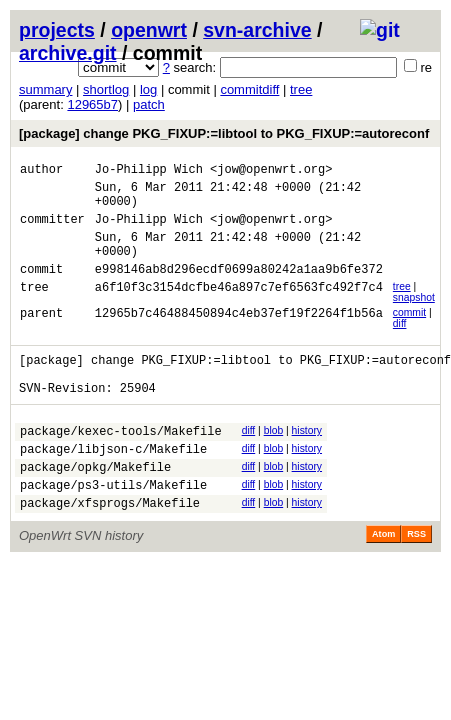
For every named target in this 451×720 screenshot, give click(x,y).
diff (400, 344)
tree (301, 89)
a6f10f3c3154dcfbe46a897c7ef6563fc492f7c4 (239, 310)
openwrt (149, 30)
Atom (383, 579)
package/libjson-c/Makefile (113, 484)
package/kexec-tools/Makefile (121, 463)
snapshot (414, 318)
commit (409, 333)
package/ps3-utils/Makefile (113, 526)
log (148, 89)
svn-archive (257, 30)
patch (149, 104)
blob (274, 460)
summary (45, 89)
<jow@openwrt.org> (271, 171)
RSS (416, 579)
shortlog (106, 89)
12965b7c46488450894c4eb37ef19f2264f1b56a (239, 336)
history (307, 460)
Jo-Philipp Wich (149, 171)
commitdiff (249, 89)
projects (57, 30)
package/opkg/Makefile (95, 505)
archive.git (68, 53)
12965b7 (92, 104)
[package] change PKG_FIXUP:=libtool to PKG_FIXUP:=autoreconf (224, 133)
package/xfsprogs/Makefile (110, 547)
